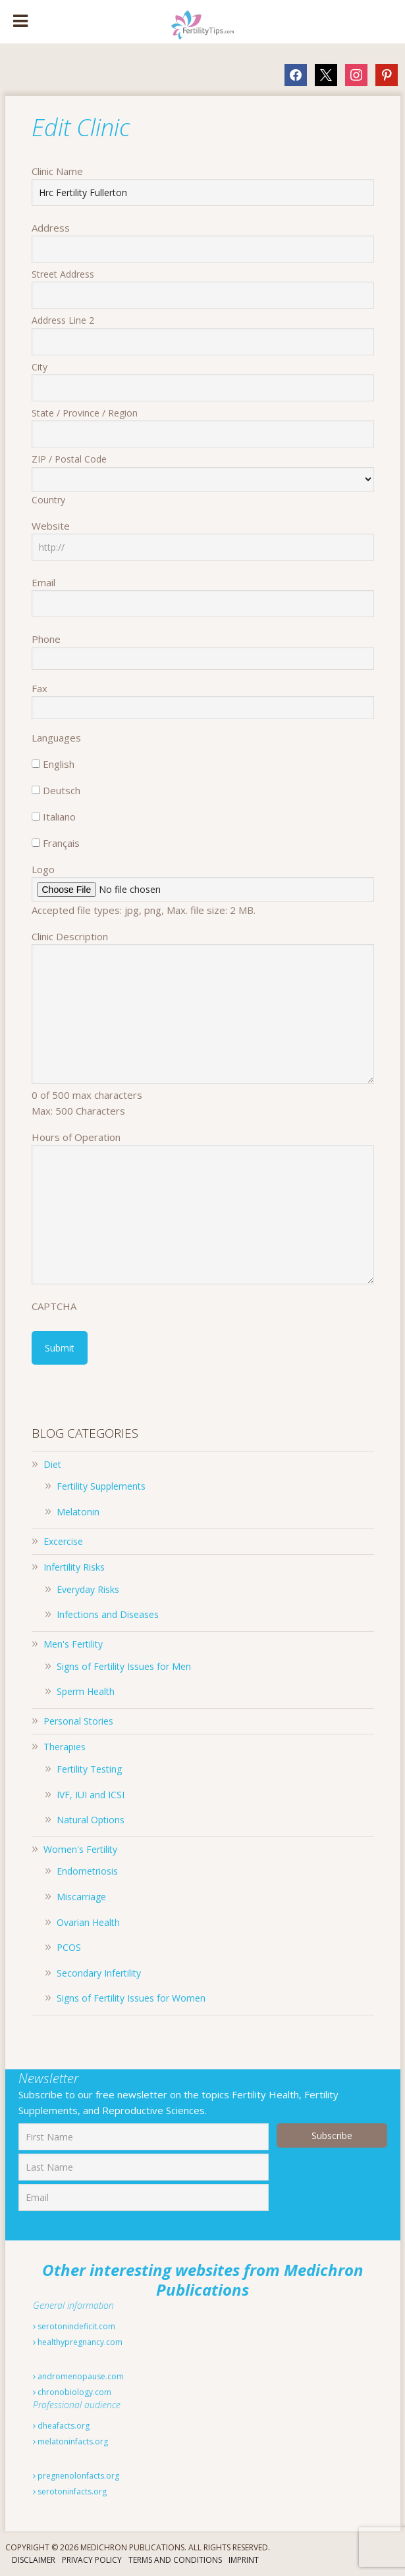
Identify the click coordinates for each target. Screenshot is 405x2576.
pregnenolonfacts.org (76, 2475)
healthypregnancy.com (77, 2342)
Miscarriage (81, 1896)
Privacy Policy (92, 2559)
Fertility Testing (89, 1769)
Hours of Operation (76, 1137)
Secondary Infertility (99, 1973)
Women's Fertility (80, 1849)
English (58, 763)
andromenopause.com (78, 2376)
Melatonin (78, 1511)
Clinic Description (70, 936)
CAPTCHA (54, 1306)
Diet (52, 1464)
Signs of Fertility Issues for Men (124, 1666)
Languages (56, 737)
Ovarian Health (88, 1922)
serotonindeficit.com (74, 2326)
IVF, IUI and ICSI (90, 1794)
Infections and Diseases (108, 1614)
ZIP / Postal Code (69, 459)
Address (51, 227)
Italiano (59, 816)
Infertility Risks (74, 1567)
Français (61, 842)
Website (51, 525)
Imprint (244, 2559)
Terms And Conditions (175, 2559)
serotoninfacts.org (70, 2491)
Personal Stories (78, 1721)
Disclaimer (33, 2559)
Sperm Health (86, 1691)
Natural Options (90, 1819)
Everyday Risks (88, 1589)
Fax (39, 688)
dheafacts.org (61, 2425)
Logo (43, 869)
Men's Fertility (73, 1644)
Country (48, 499)
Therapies (64, 1746)
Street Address (63, 274)
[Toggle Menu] (20, 21)
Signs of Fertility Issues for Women (131, 1998)
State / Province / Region (85, 413)
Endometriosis (87, 1871)
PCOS (69, 1947)
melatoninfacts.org (70, 2441)
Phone (46, 638)
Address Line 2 (63, 320)
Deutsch (61, 790)
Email (43, 582)
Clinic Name (57, 171)
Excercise (63, 1541)
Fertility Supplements (101, 1486)
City (39, 367)
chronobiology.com (72, 2392)
